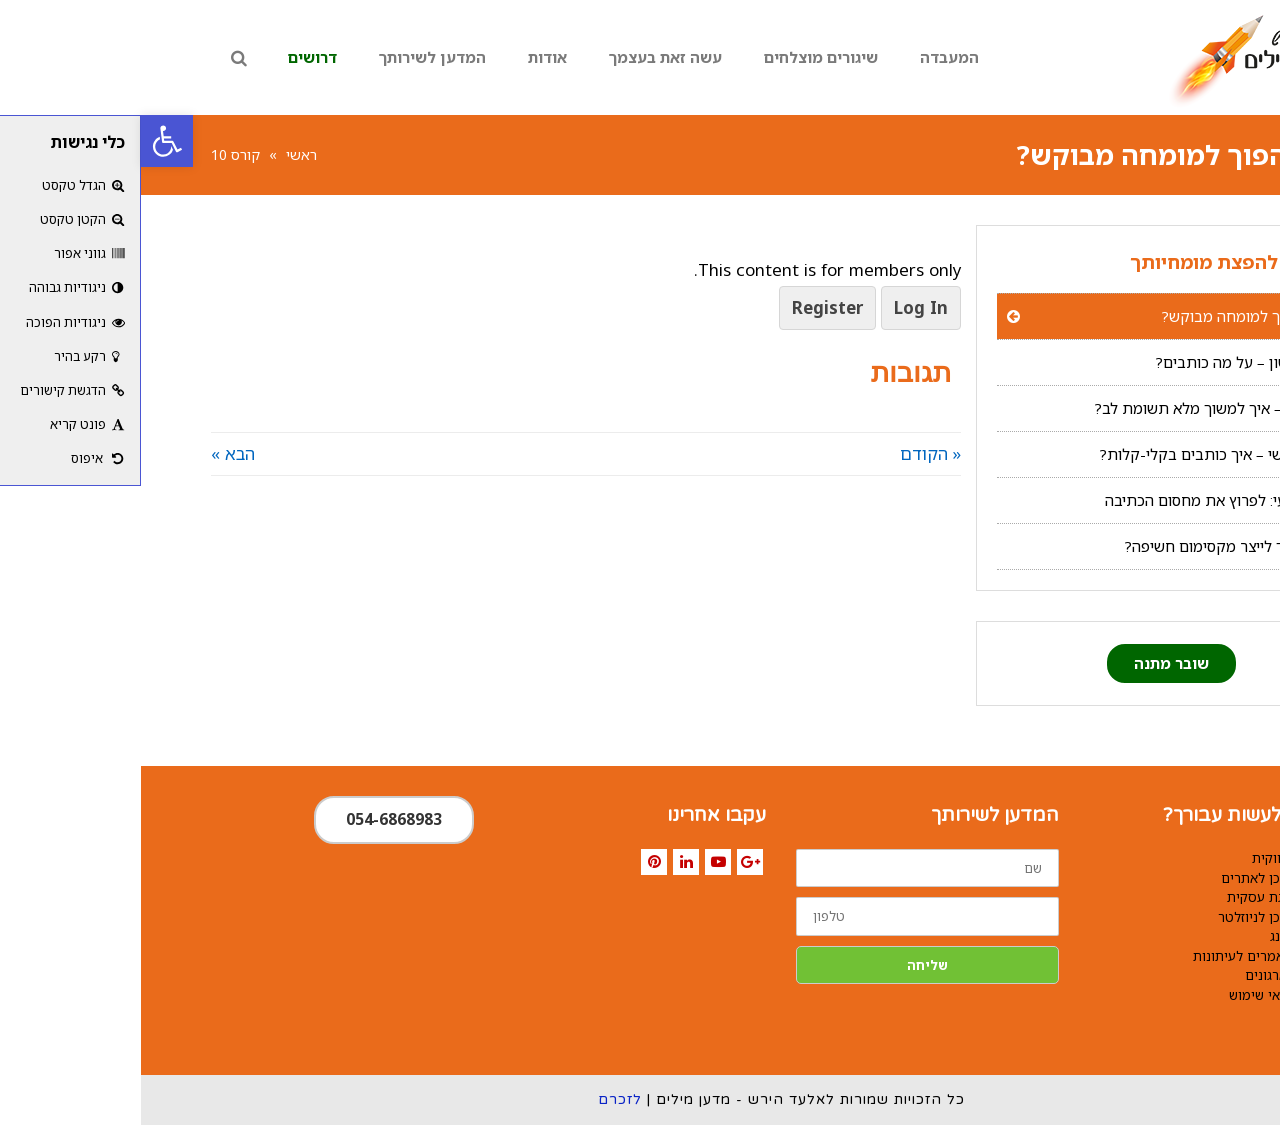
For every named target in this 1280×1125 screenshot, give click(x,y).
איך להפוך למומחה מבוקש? (1107, 316)
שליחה (786, 965)
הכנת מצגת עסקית (1138, 897)
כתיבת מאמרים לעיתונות (1121, 956)
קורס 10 (94, 154)
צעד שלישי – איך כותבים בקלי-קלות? (1076, 454)
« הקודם (789, 453)
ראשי (160, 154)
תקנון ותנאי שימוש (1139, 995)
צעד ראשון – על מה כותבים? (1104, 362)
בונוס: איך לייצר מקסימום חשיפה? (1089, 546)
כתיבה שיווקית (1151, 858)
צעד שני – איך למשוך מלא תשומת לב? (1074, 408)
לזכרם (479, 1099)
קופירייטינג (1160, 936)
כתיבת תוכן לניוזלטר (1134, 917)
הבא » (92, 453)
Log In (780, 307)
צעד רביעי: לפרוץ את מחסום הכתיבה (1079, 500)
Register (686, 307)
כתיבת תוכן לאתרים (1135, 878)
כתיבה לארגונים (1147, 975)
